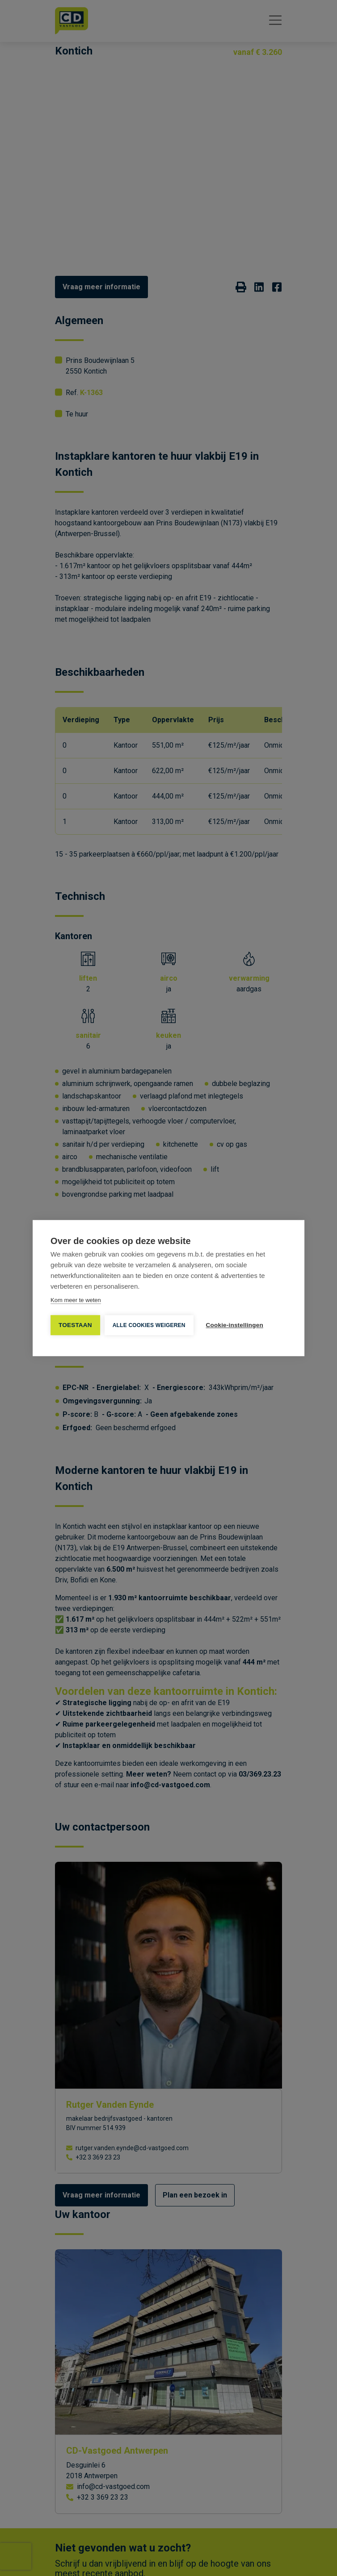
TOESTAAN (75, 1325)
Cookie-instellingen (234, 1325)
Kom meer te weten (76, 1300)
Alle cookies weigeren (149, 1325)
